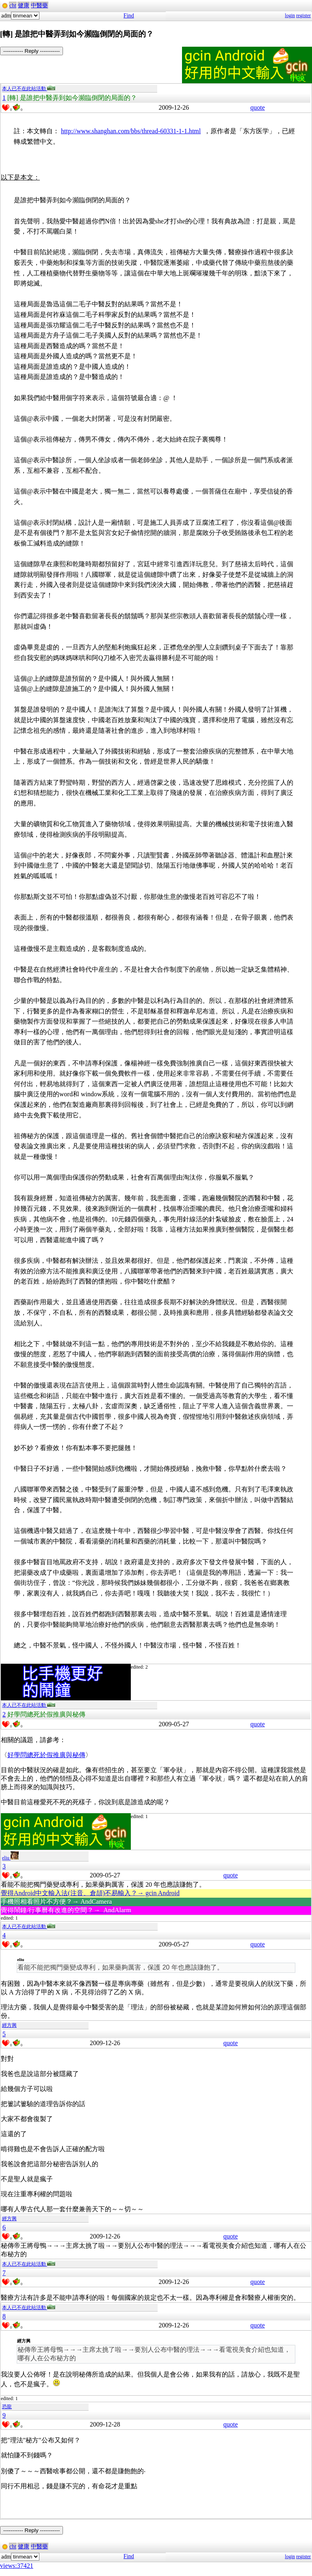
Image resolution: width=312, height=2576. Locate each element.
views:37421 (16, 2565)
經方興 (9, 2025)
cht (12, 5)
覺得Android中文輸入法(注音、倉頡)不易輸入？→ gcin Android (90, 1893)
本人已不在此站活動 (28, 88)
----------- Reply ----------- (31, 51)
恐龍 (7, 2406)
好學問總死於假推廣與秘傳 (46, 1754)
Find (129, 16)
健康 (23, 5)
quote (257, 107)
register (303, 15)
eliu (10, 1858)
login (290, 15)
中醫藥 (39, 5)
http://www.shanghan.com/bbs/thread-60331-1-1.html (131, 131)
